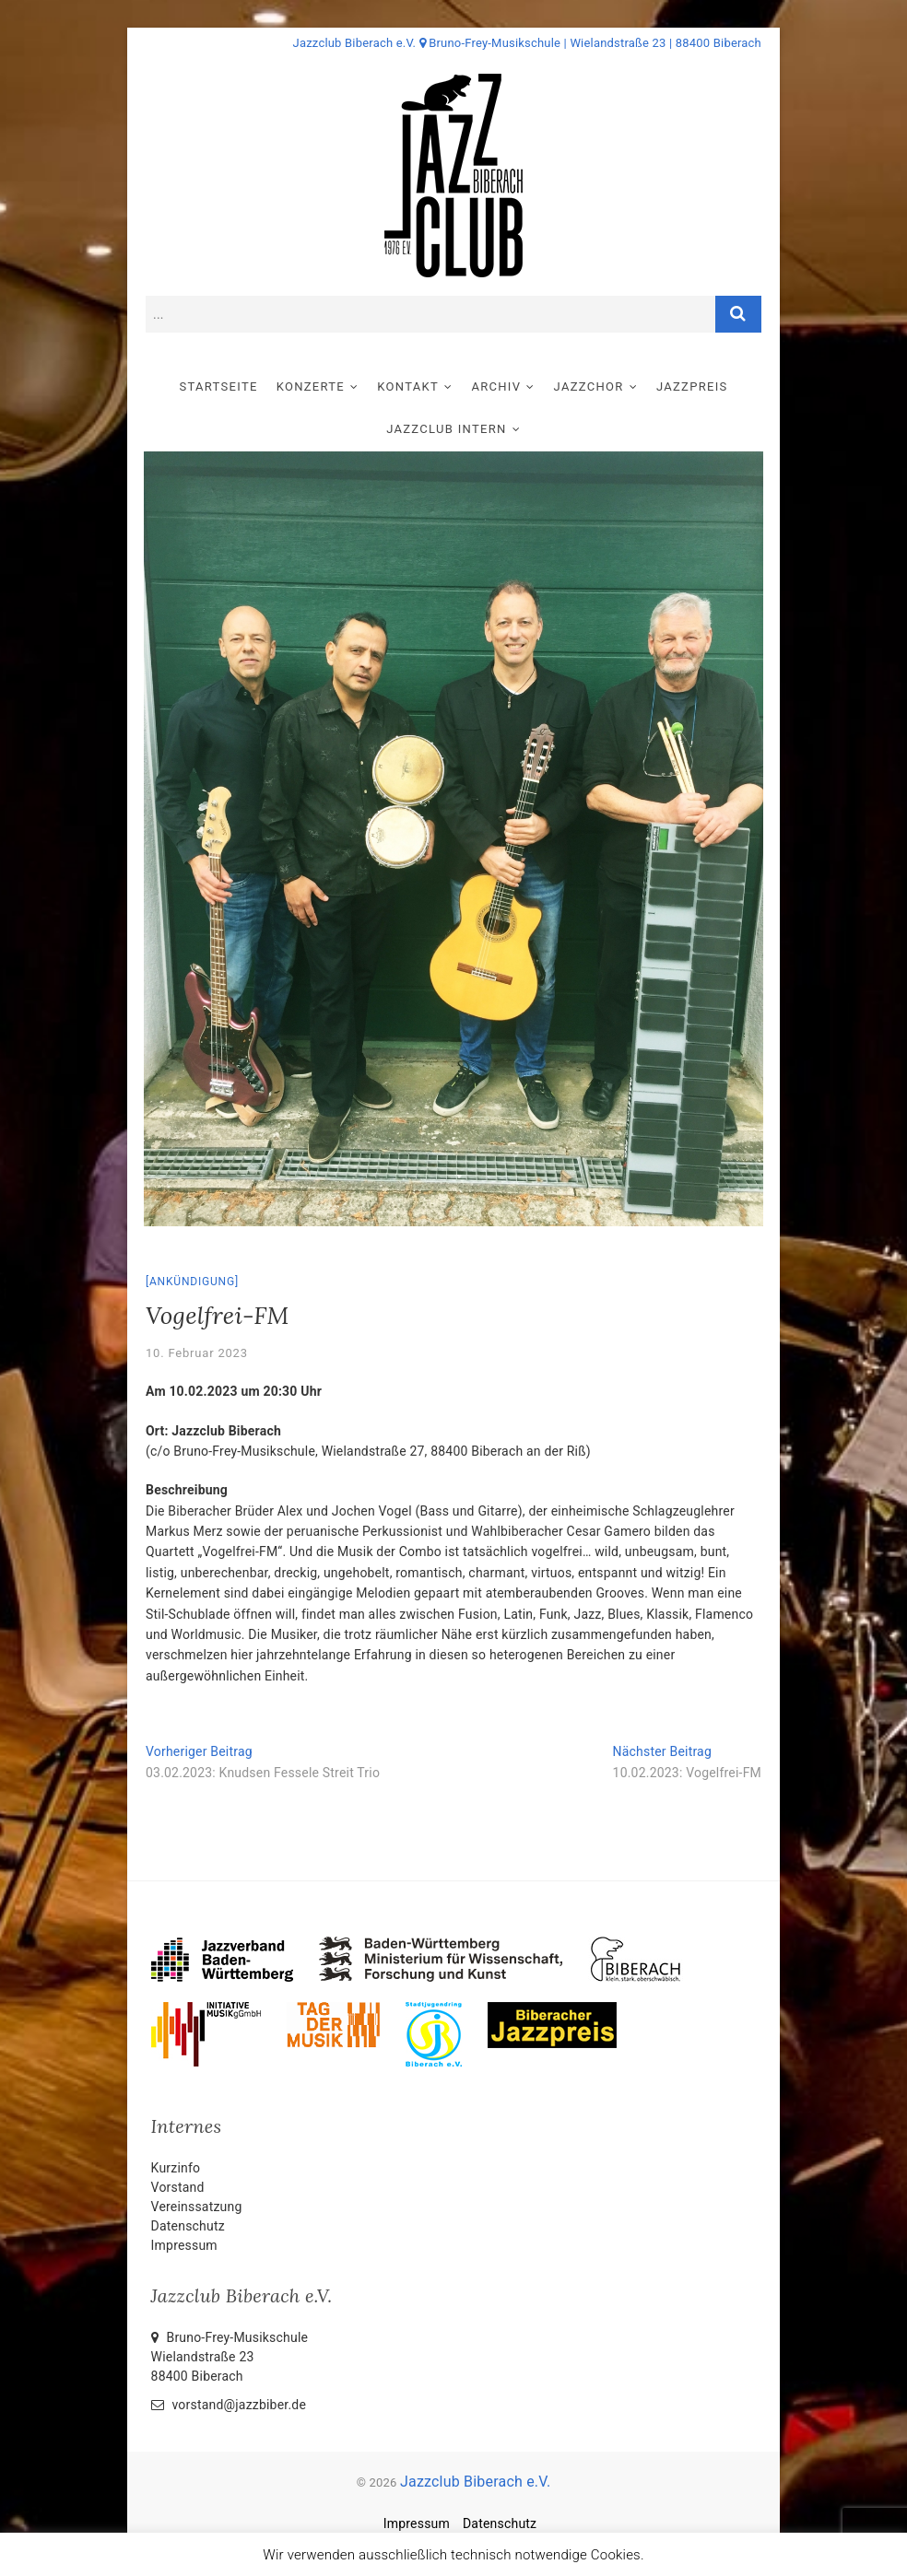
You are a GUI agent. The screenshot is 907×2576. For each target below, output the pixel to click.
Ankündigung (192, 1281)
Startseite (218, 386)
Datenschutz (188, 2226)
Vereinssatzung (196, 2206)
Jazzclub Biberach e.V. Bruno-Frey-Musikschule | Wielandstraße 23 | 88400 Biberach (527, 43)
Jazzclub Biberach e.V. (475, 2481)
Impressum (184, 2245)
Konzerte (311, 386)
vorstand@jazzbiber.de (228, 2404)
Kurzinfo (176, 2167)
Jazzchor (589, 386)
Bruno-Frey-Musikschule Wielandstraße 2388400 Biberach (230, 2356)
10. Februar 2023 (197, 1353)
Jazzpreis (692, 386)
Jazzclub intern (446, 429)
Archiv (496, 386)
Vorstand (178, 2187)
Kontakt (408, 386)
